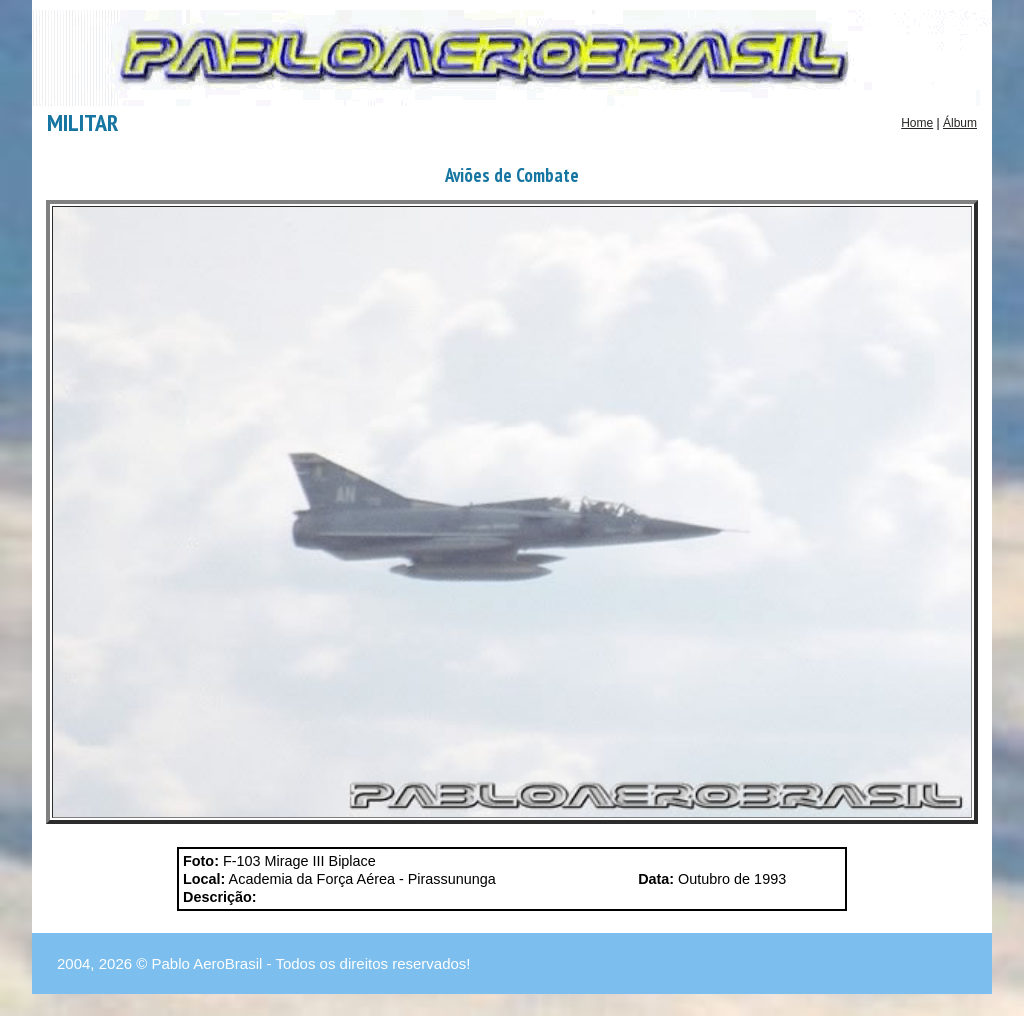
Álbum (960, 123)
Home (917, 123)
